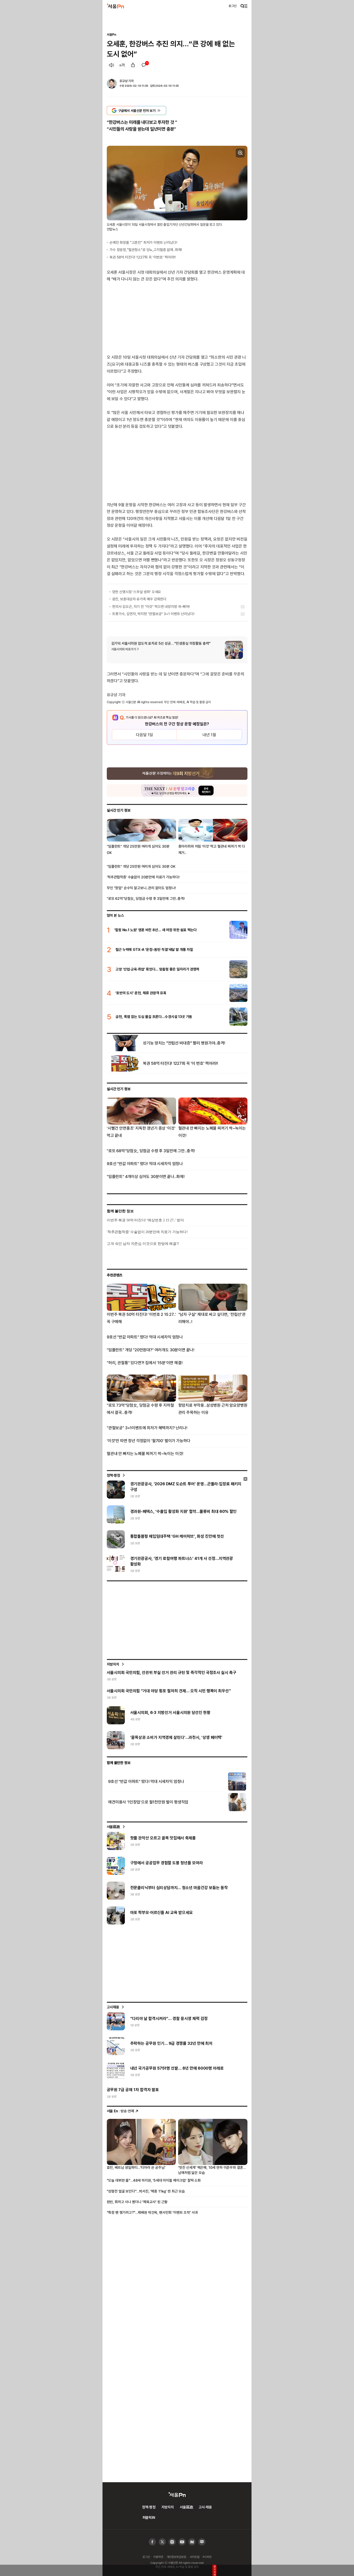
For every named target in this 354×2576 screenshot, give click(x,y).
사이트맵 (194, 2557)
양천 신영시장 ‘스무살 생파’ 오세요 (136, 591)
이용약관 (158, 2557)
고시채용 (113, 2007)
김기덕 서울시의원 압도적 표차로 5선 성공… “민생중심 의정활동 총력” (161, 643)
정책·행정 (113, 1475)
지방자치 (113, 1664)
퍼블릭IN (148, 2517)
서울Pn (111, 34)
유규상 (123, 81)
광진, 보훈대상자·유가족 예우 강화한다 (139, 599)
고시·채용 (205, 2507)
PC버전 (207, 2557)
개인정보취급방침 (176, 2557)
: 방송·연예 (123, 2110)
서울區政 (113, 1826)
